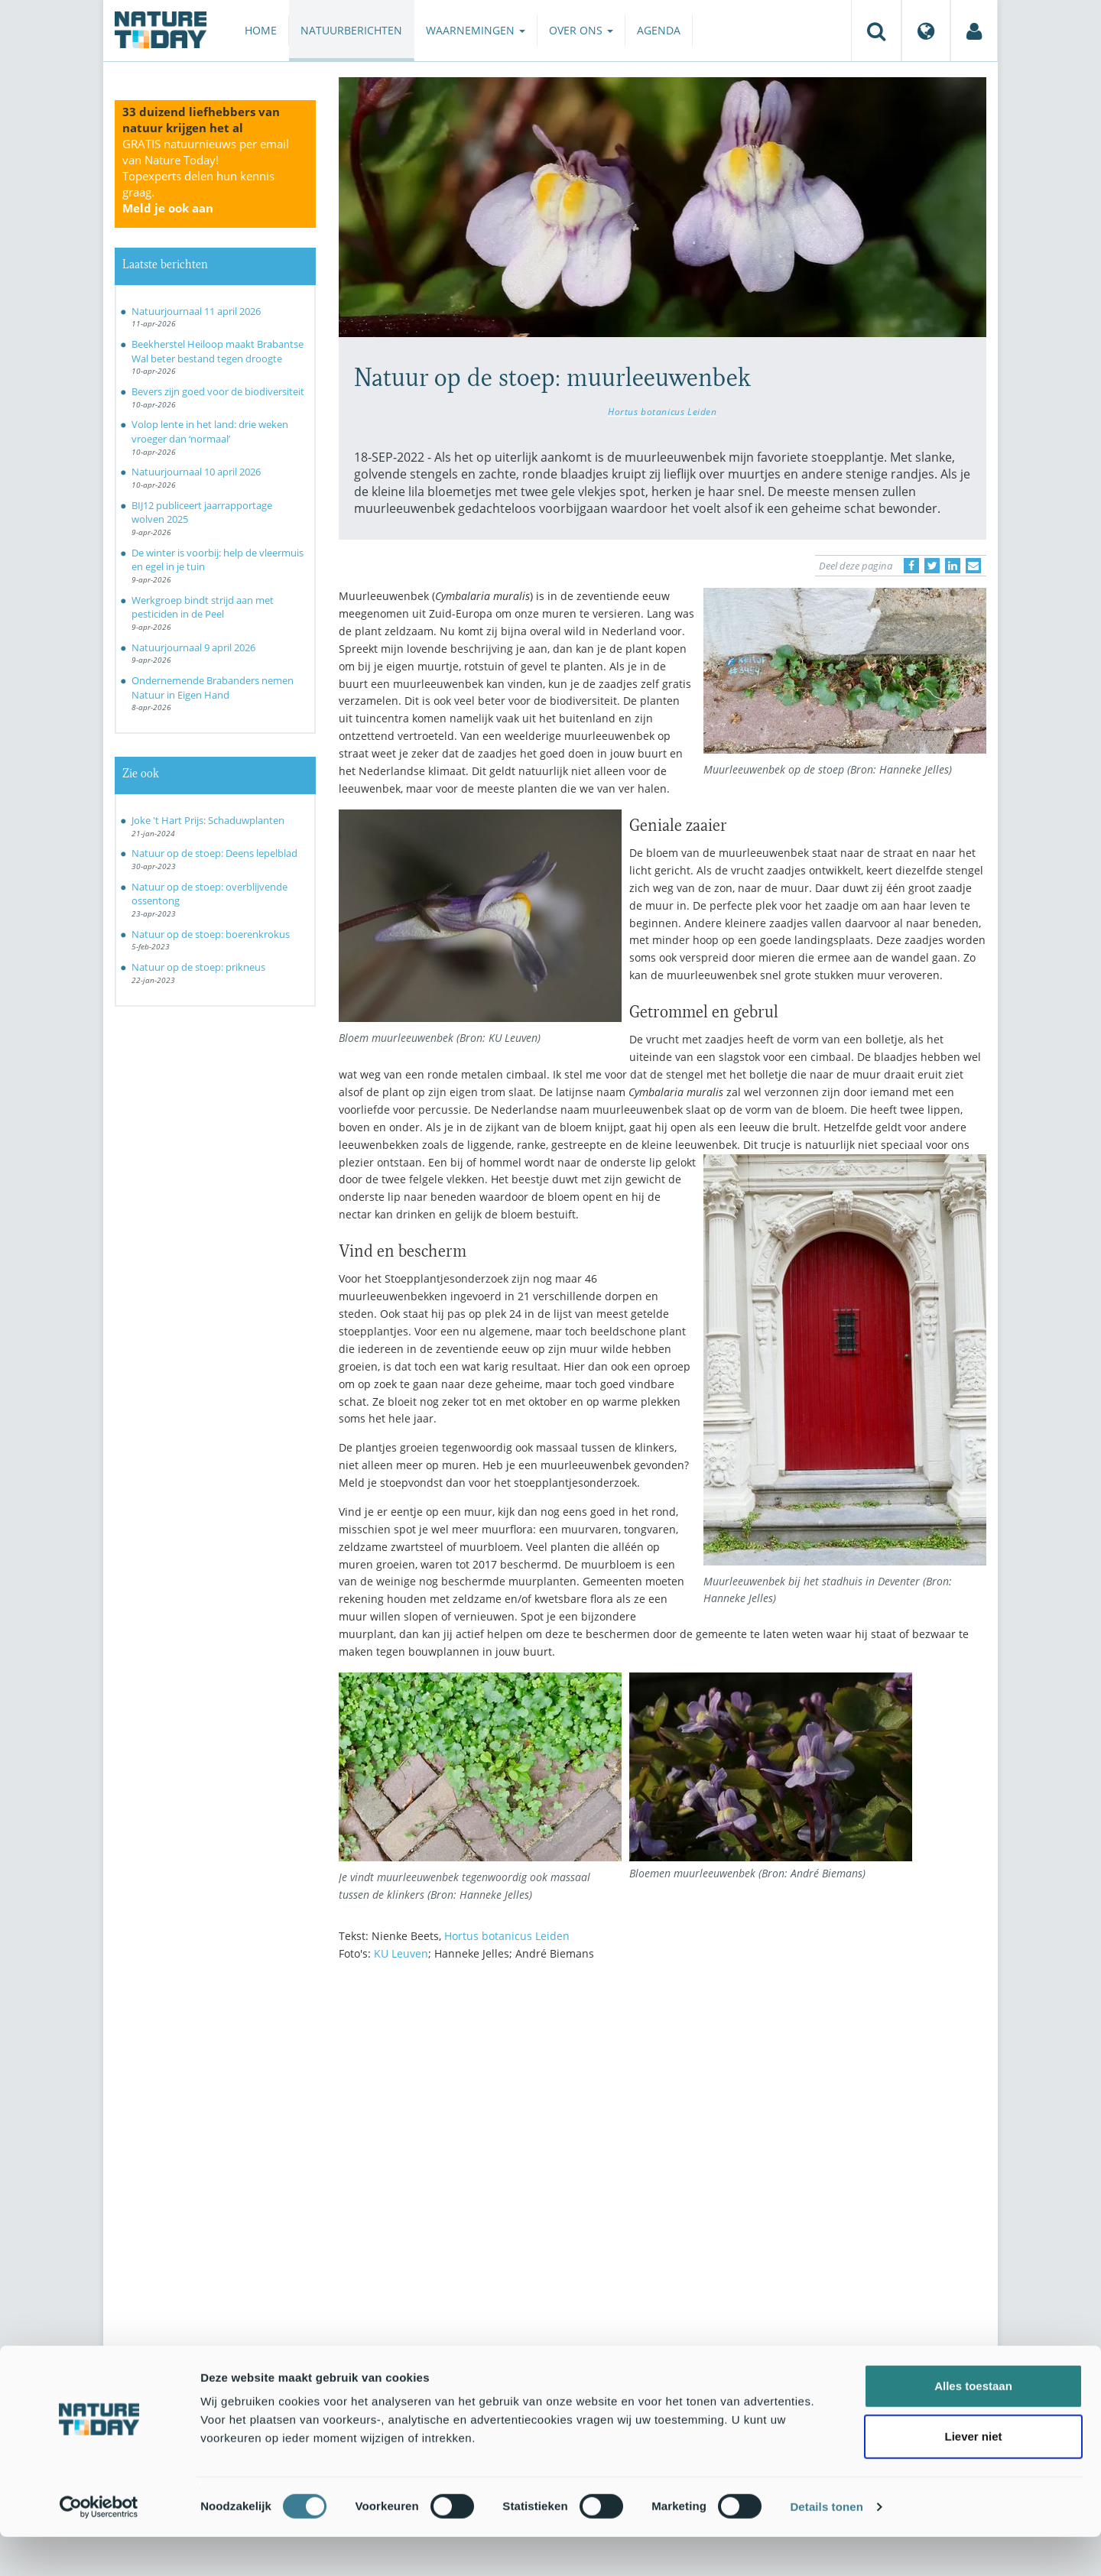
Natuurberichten (351, 30)
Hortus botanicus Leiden (662, 411)
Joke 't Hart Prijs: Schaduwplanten (208, 820)
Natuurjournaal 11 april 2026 (196, 311)
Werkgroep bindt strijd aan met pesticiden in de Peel (203, 607)
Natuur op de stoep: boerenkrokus (211, 934)
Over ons (581, 30)
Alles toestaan (973, 2425)
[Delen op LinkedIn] (952, 565)
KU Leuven (401, 1953)
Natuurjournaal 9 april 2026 (193, 647)
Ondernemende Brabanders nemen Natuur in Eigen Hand (213, 687)
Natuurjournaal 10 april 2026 (196, 472)
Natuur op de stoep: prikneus (198, 967)
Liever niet (973, 2475)
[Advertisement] (663, 2107)
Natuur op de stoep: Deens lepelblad (214, 853)
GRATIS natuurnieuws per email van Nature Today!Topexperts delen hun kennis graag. (205, 176)
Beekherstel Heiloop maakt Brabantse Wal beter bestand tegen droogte (218, 351)
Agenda (658, 30)
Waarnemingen (475, 30)
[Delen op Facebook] (911, 565)
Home (261, 30)
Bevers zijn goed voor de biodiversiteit (218, 391)
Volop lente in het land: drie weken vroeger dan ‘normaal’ (210, 431)
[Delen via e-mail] (973, 565)
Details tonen (826, 2545)
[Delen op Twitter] (932, 565)
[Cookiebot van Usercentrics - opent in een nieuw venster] (99, 2546)
